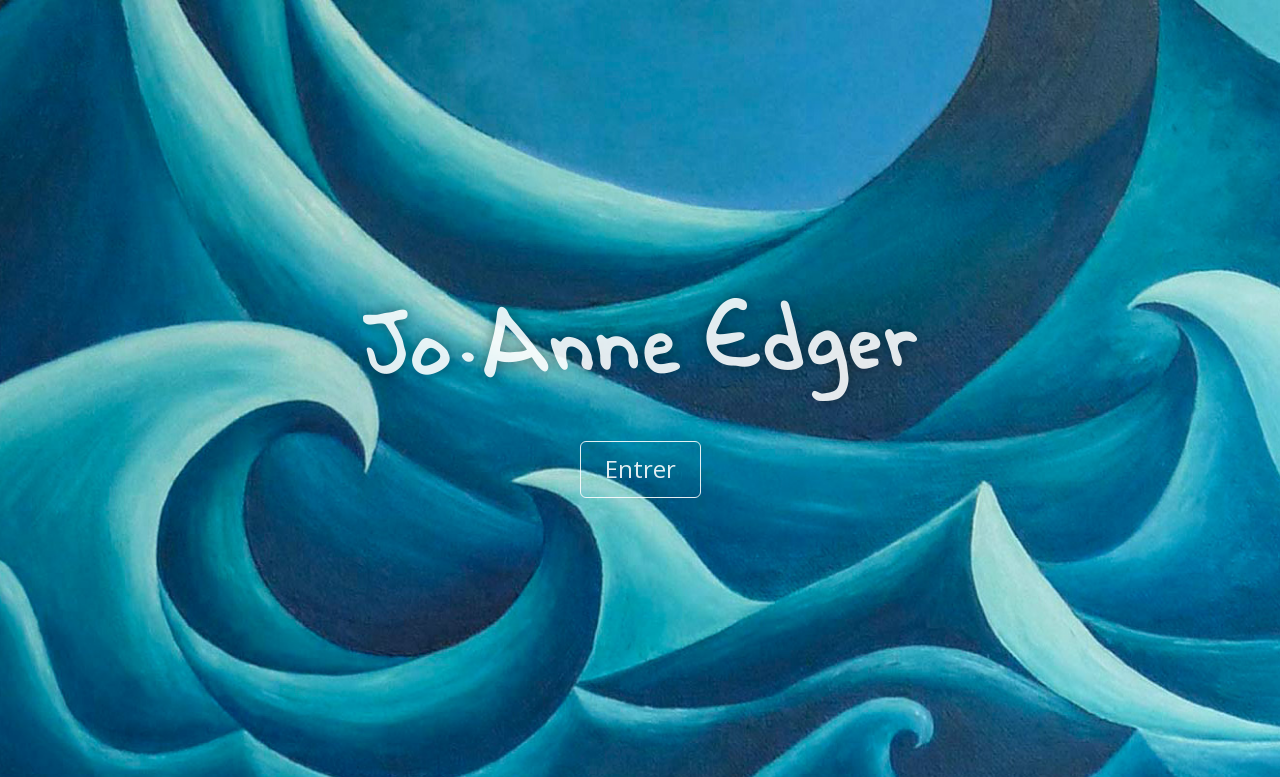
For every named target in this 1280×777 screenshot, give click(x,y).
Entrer (640, 468)
